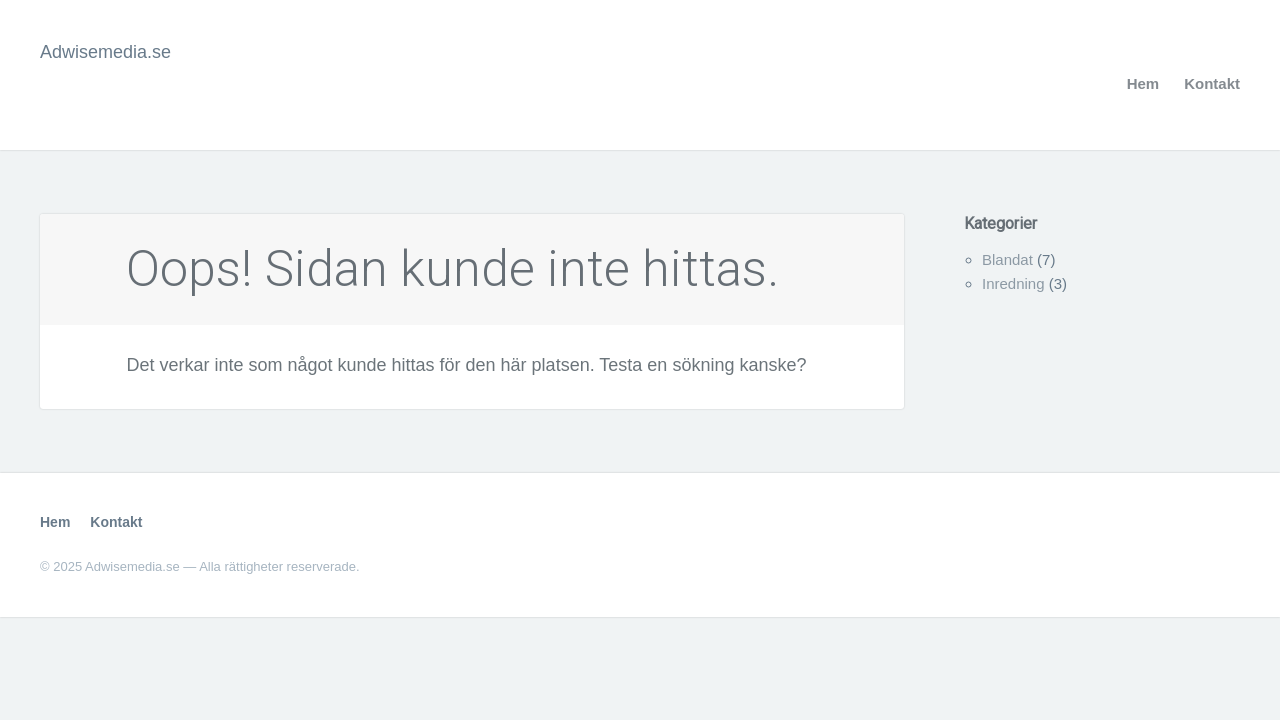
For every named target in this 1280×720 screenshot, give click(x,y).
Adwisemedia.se (105, 52)
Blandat (1007, 259)
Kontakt (1212, 83)
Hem (1143, 83)
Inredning (1013, 283)
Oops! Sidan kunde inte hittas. (452, 269)
